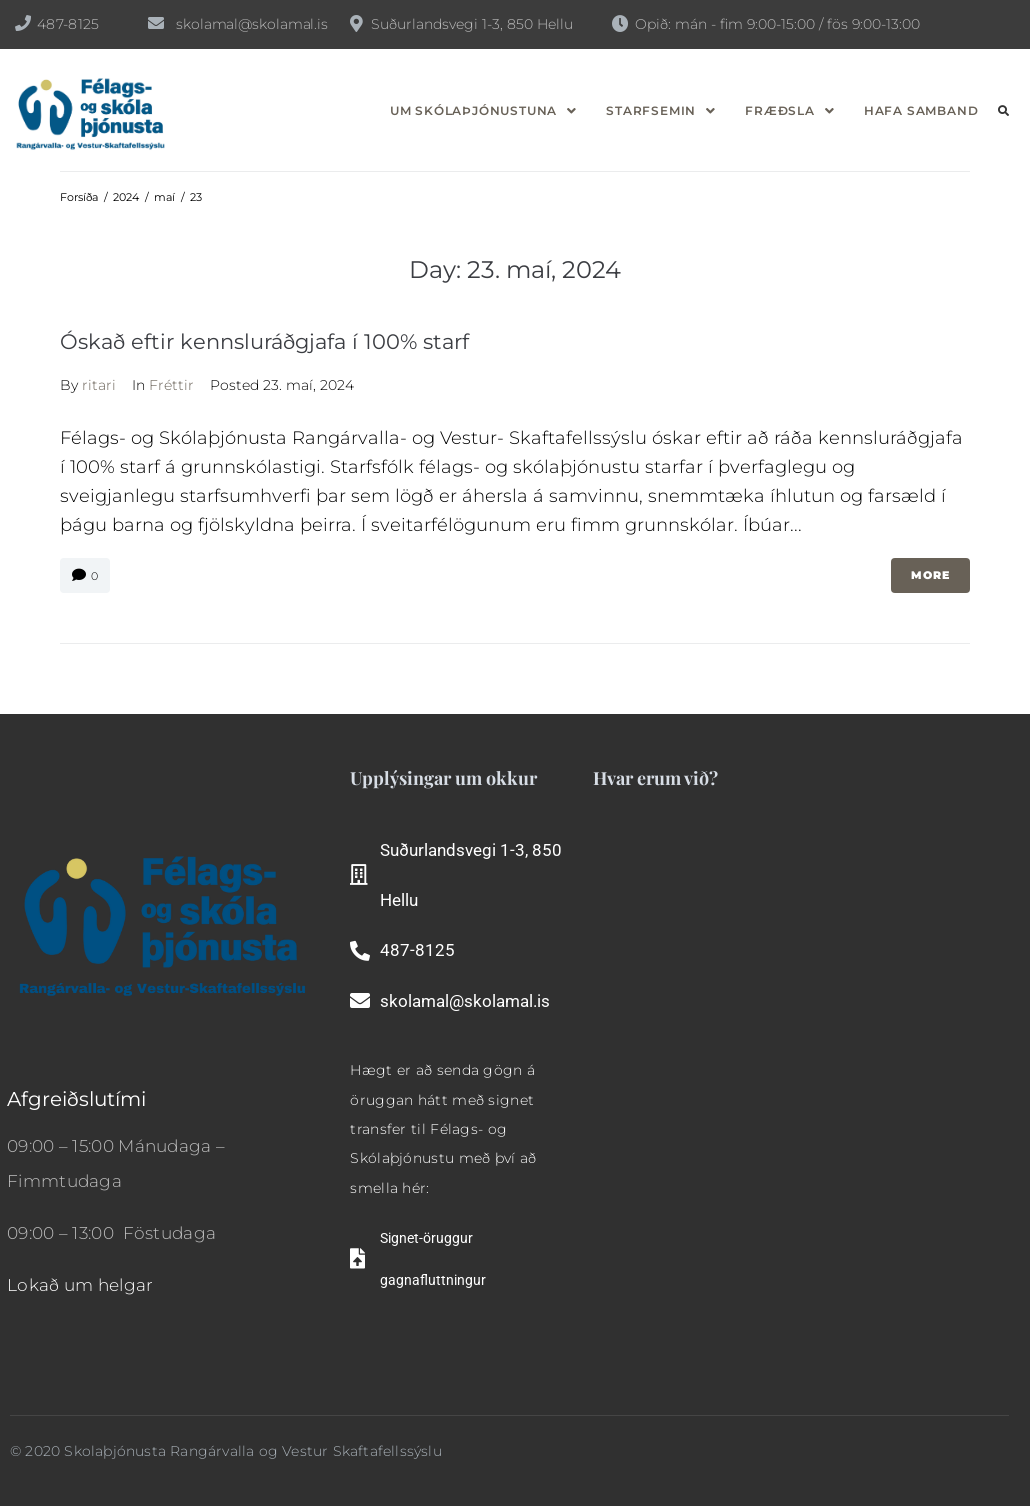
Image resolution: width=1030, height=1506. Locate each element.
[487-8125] (23, 23)
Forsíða (79, 197)
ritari (99, 385)
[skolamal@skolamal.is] (156, 23)
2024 (126, 197)
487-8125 (68, 24)
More (930, 575)
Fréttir (171, 385)
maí (164, 197)
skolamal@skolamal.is (252, 24)
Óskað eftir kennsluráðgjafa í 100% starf (264, 341)
